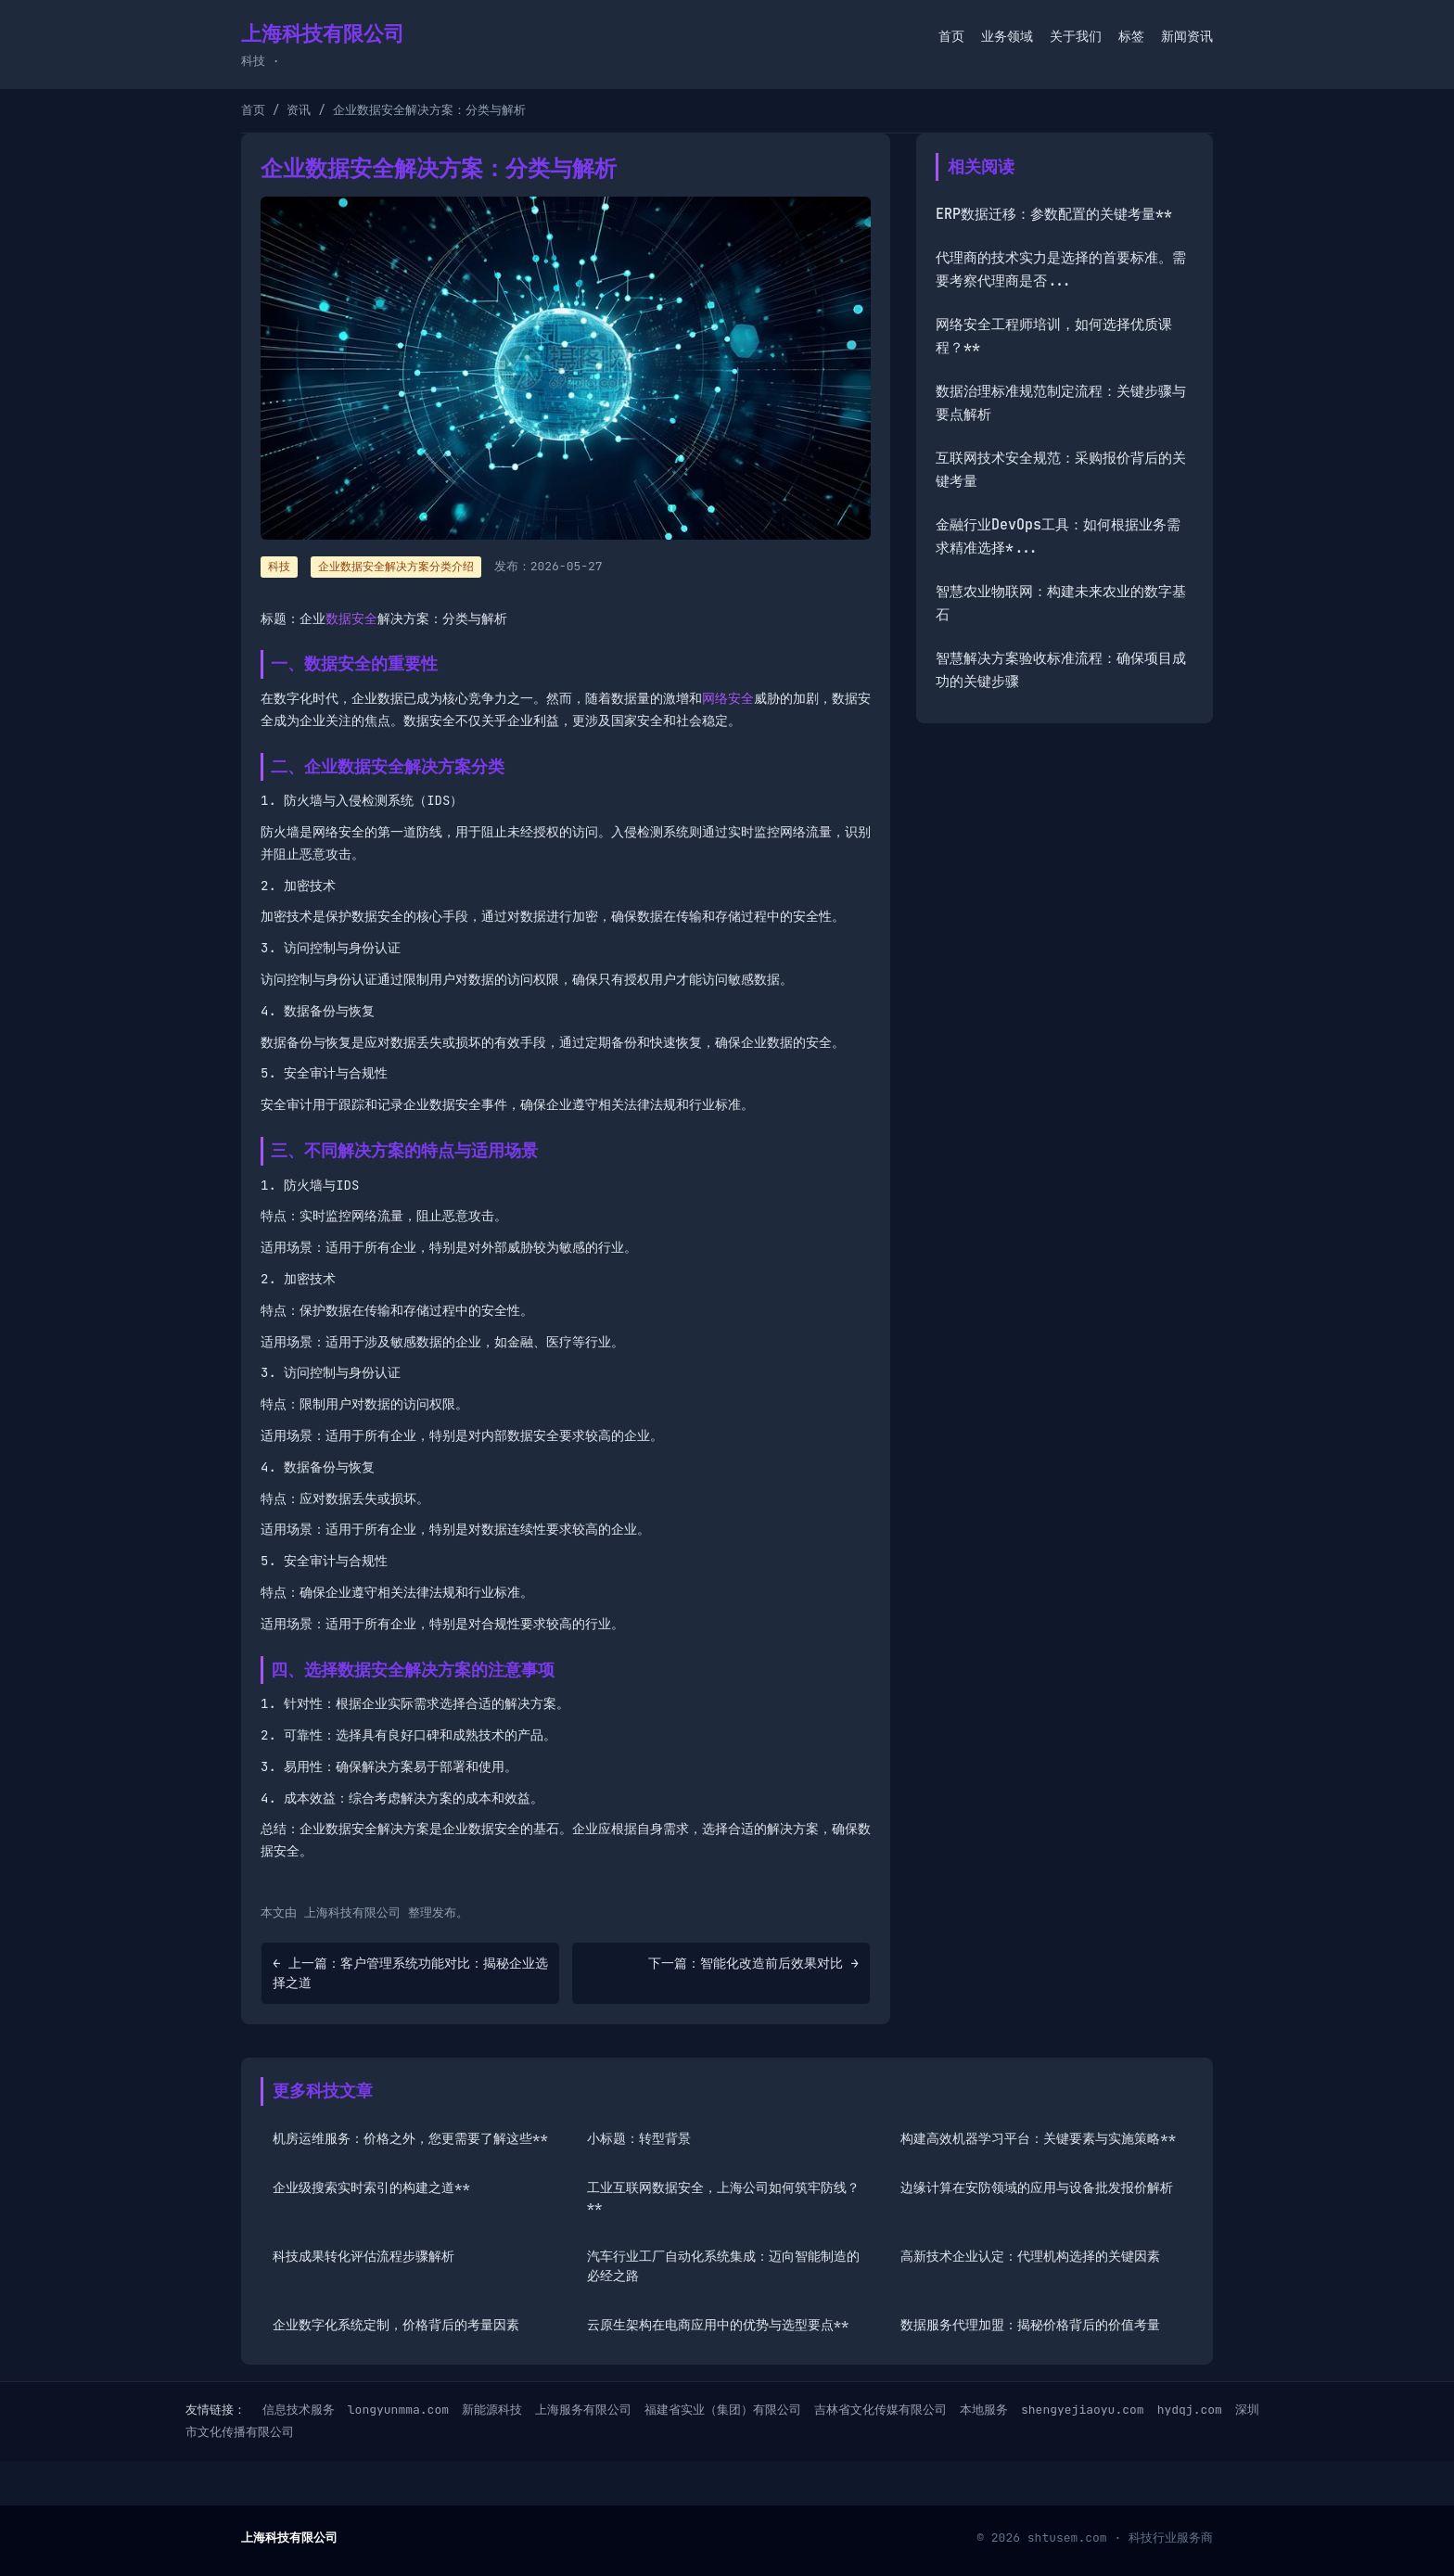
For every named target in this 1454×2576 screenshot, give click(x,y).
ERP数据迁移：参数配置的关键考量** (1054, 214)
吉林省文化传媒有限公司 (880, 2409)
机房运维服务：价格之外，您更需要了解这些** (410, 2138)
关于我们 (1076, 36)
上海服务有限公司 (583, 2409)
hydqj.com (1189, 2409)
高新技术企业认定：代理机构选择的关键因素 (1030, 2256)
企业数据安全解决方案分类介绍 (396, 566)
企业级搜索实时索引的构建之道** (371, 2187)
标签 (1131, 36)
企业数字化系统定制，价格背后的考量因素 (396, 2324)
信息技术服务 (298, 2409)
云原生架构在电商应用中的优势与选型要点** (718, 2324)
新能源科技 (492, 2409)
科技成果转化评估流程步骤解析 (363, 2256)
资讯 (299, 110)
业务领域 (1007, 36)
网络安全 (728, 698)
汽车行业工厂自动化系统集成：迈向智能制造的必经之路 (723, 2266)
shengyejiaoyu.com (1082, 2409)
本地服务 (984, 2409)
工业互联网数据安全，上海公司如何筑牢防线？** (723, 2197)
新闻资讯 (1187, 36)
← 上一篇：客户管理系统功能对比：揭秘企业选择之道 (410, 1973)
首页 (951, 36)
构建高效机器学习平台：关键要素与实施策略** (1038, 2138)
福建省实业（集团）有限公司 (722, 2409)
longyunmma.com (398, 2409)
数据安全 (351, 618)
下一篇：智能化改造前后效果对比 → (753, 1963)
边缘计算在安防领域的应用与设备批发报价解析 (1036, 2187)
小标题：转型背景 (639, 2138)
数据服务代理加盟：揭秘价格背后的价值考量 (1030, 2324)
